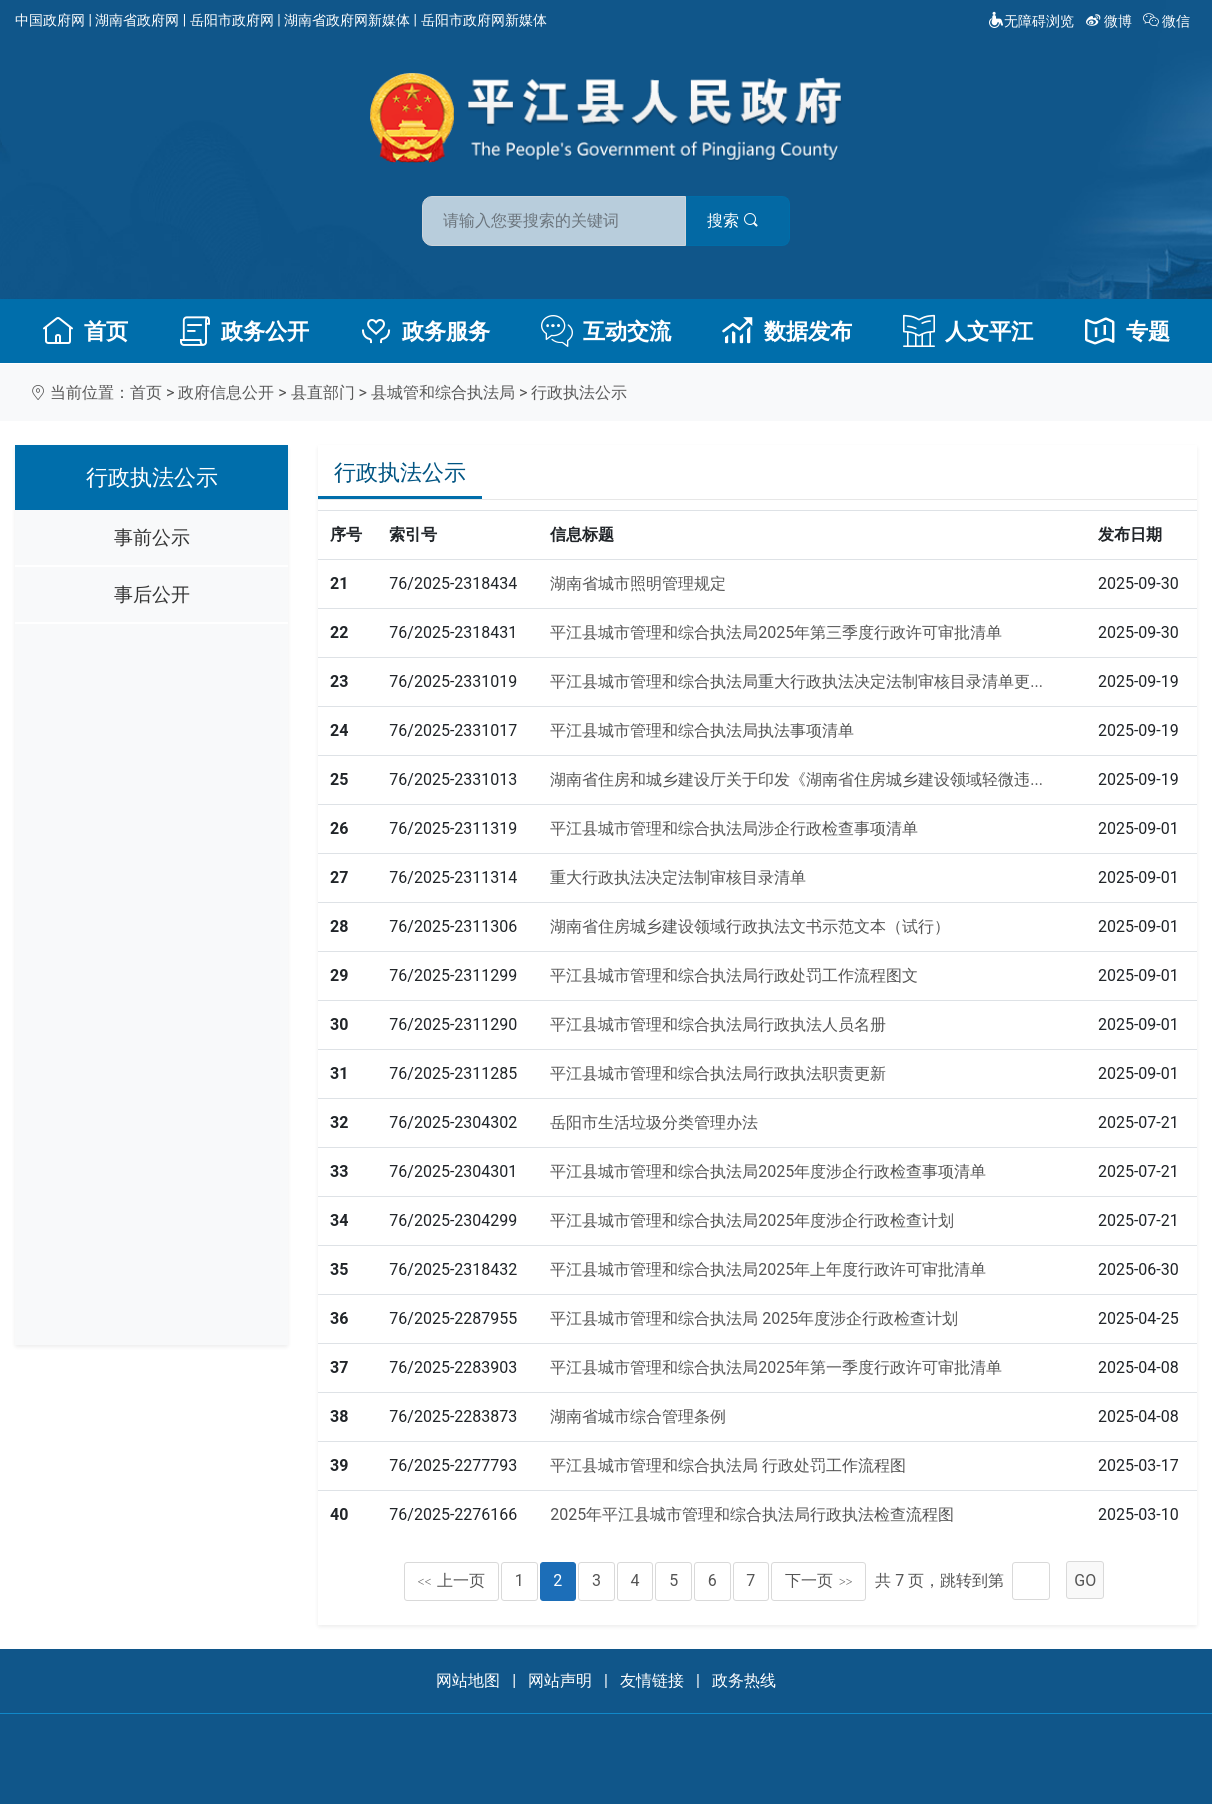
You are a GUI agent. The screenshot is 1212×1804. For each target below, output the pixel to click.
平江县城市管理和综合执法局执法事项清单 (702, 730)
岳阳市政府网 (232, 20)
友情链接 (652, 1680)
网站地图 (468, 1680)
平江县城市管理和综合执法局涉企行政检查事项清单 (734, 828)
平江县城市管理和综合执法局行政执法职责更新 (718, 1073)
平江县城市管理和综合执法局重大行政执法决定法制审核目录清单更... (796, 681)
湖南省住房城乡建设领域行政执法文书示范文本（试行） (750, 926)
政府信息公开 (226, 392)
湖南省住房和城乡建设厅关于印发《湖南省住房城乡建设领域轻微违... (796, 779)
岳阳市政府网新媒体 (484, 20)
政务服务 (425, 331)
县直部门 (323, 392)
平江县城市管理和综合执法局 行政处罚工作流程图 (728, 1465)
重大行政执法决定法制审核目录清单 (678, 877)
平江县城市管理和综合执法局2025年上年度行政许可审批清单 (768, 1269)
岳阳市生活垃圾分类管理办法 (654, 1122)
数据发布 (787, 331)
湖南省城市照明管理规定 (638, 583)
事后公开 (152, 594)
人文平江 (968, 331)
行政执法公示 (579, 392)
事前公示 (152, 537)
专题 (1127, 331)
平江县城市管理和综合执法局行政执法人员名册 (718, 1024)
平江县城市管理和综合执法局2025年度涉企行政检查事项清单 (768, 1171)
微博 (1110, 21)
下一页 (819, 1580)
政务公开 (244, 331)
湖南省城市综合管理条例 (638, 1416)
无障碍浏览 (1031, 21)
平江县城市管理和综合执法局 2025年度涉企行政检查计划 (754, 1318)
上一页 (452, 1580)
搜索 (749, 218)
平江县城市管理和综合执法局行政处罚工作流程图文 (734, 975)
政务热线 (744, 1680)
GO (1085, 1580)
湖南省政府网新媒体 (347, 20)
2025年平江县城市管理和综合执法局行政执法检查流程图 (752, 1514)
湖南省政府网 (137, 20)
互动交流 (606, 331)
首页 (85, 331)
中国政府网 (50, 20)
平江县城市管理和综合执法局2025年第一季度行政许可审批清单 (776, 1367)
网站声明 (560, 1680)
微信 (1168, 21)
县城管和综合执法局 (443, 392)
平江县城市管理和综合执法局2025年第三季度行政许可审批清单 (776, 632)
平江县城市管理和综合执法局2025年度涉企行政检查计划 (752, 1220)
